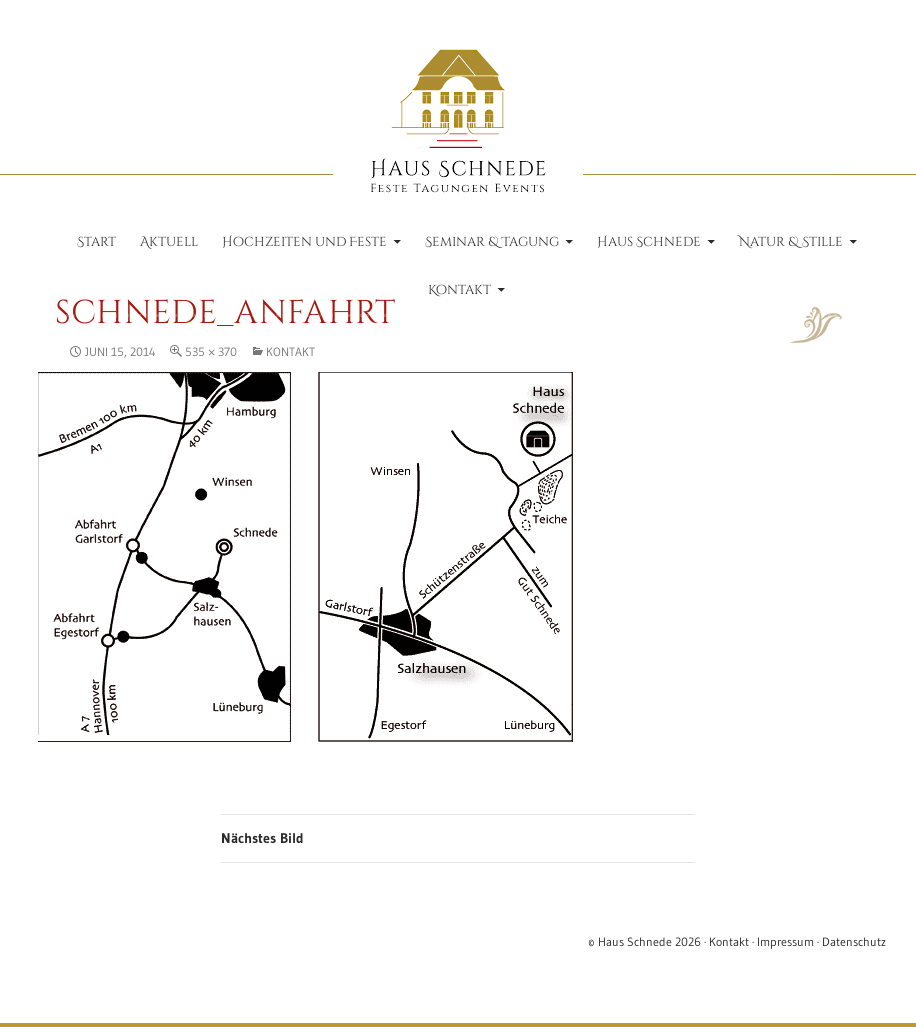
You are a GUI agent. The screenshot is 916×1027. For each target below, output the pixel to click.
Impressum (785, 941)
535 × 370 (211, 351)
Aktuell (169, 242)
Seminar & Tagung (492, 242)
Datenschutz (854, 941)
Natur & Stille (791, 242)
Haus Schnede (649, 242)
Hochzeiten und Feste (304, 242)
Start (96, 242)
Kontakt (459, 290)
